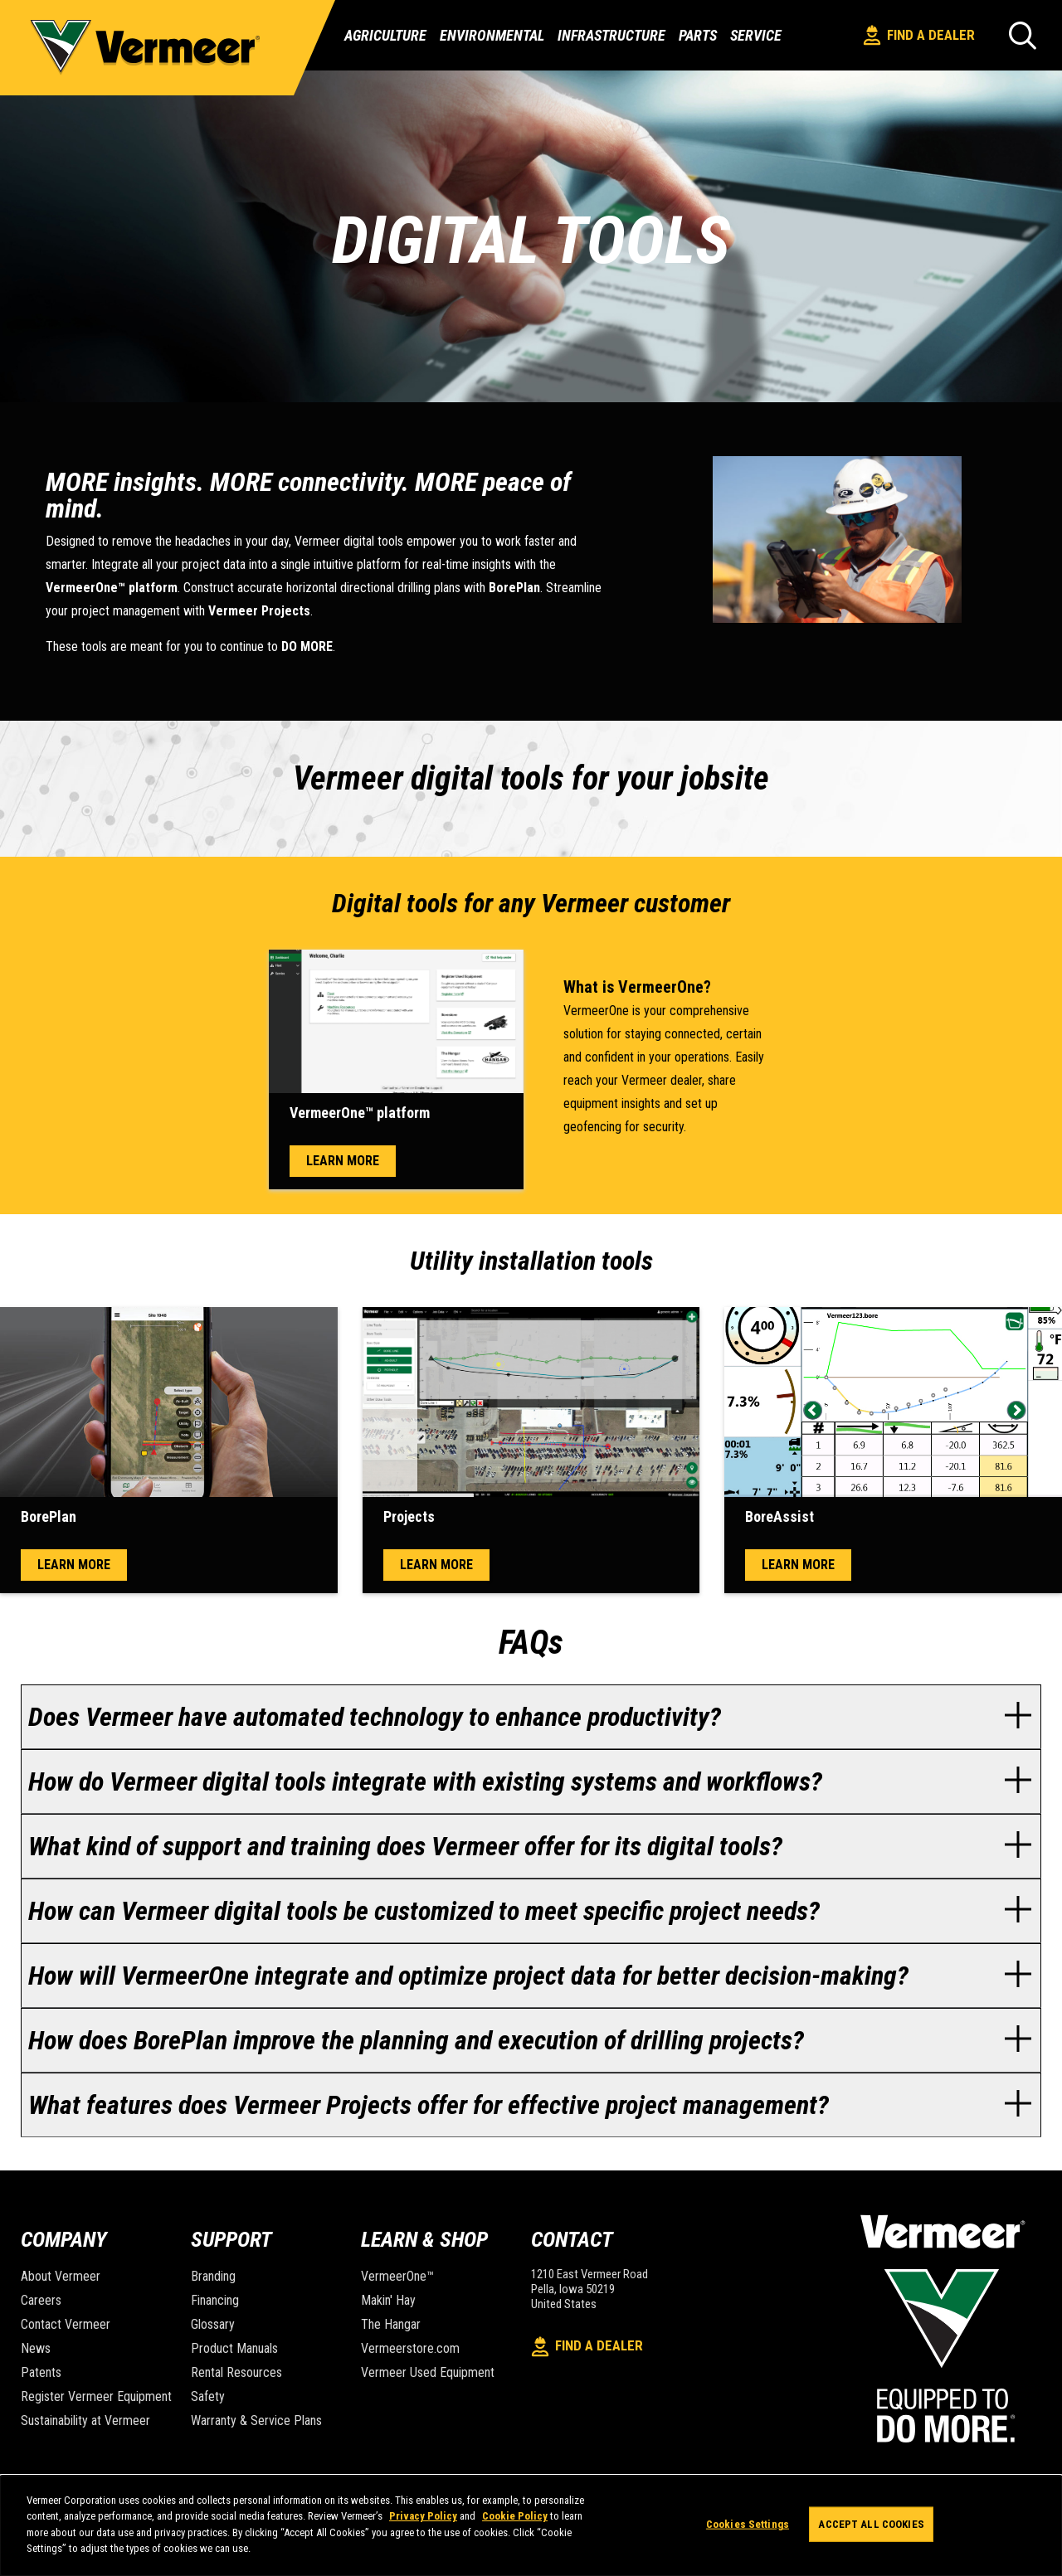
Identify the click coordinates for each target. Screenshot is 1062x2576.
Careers (41, 2300)
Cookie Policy (515, 2516)
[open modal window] (396, 1021)
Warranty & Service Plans (256, 2420)
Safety (208, 2396)
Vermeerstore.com (410, 2348)
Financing (215, 2300)
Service (756, 35)
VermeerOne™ (397, 2276)
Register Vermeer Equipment (96, 2396)
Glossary (213, 2324)
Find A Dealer (919, 35)
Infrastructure (611, 35)
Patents (41, 2372)
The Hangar (391, 2324)
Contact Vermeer (65, 2324)
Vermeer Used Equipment (427, 2372)
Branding (213, 2276)
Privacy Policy (423, 2516)
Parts (698, 35)
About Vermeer (60, 2276)
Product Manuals (234, 2348)
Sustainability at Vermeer (85, 2420)
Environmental (492, 35)
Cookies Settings (747, 2524)
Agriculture (385, 35)
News (36, 2348)
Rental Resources (236, 2372)
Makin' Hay (388, 2300)
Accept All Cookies (870, 2524)
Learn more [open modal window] (342, 1161)
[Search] (1022, 35)
